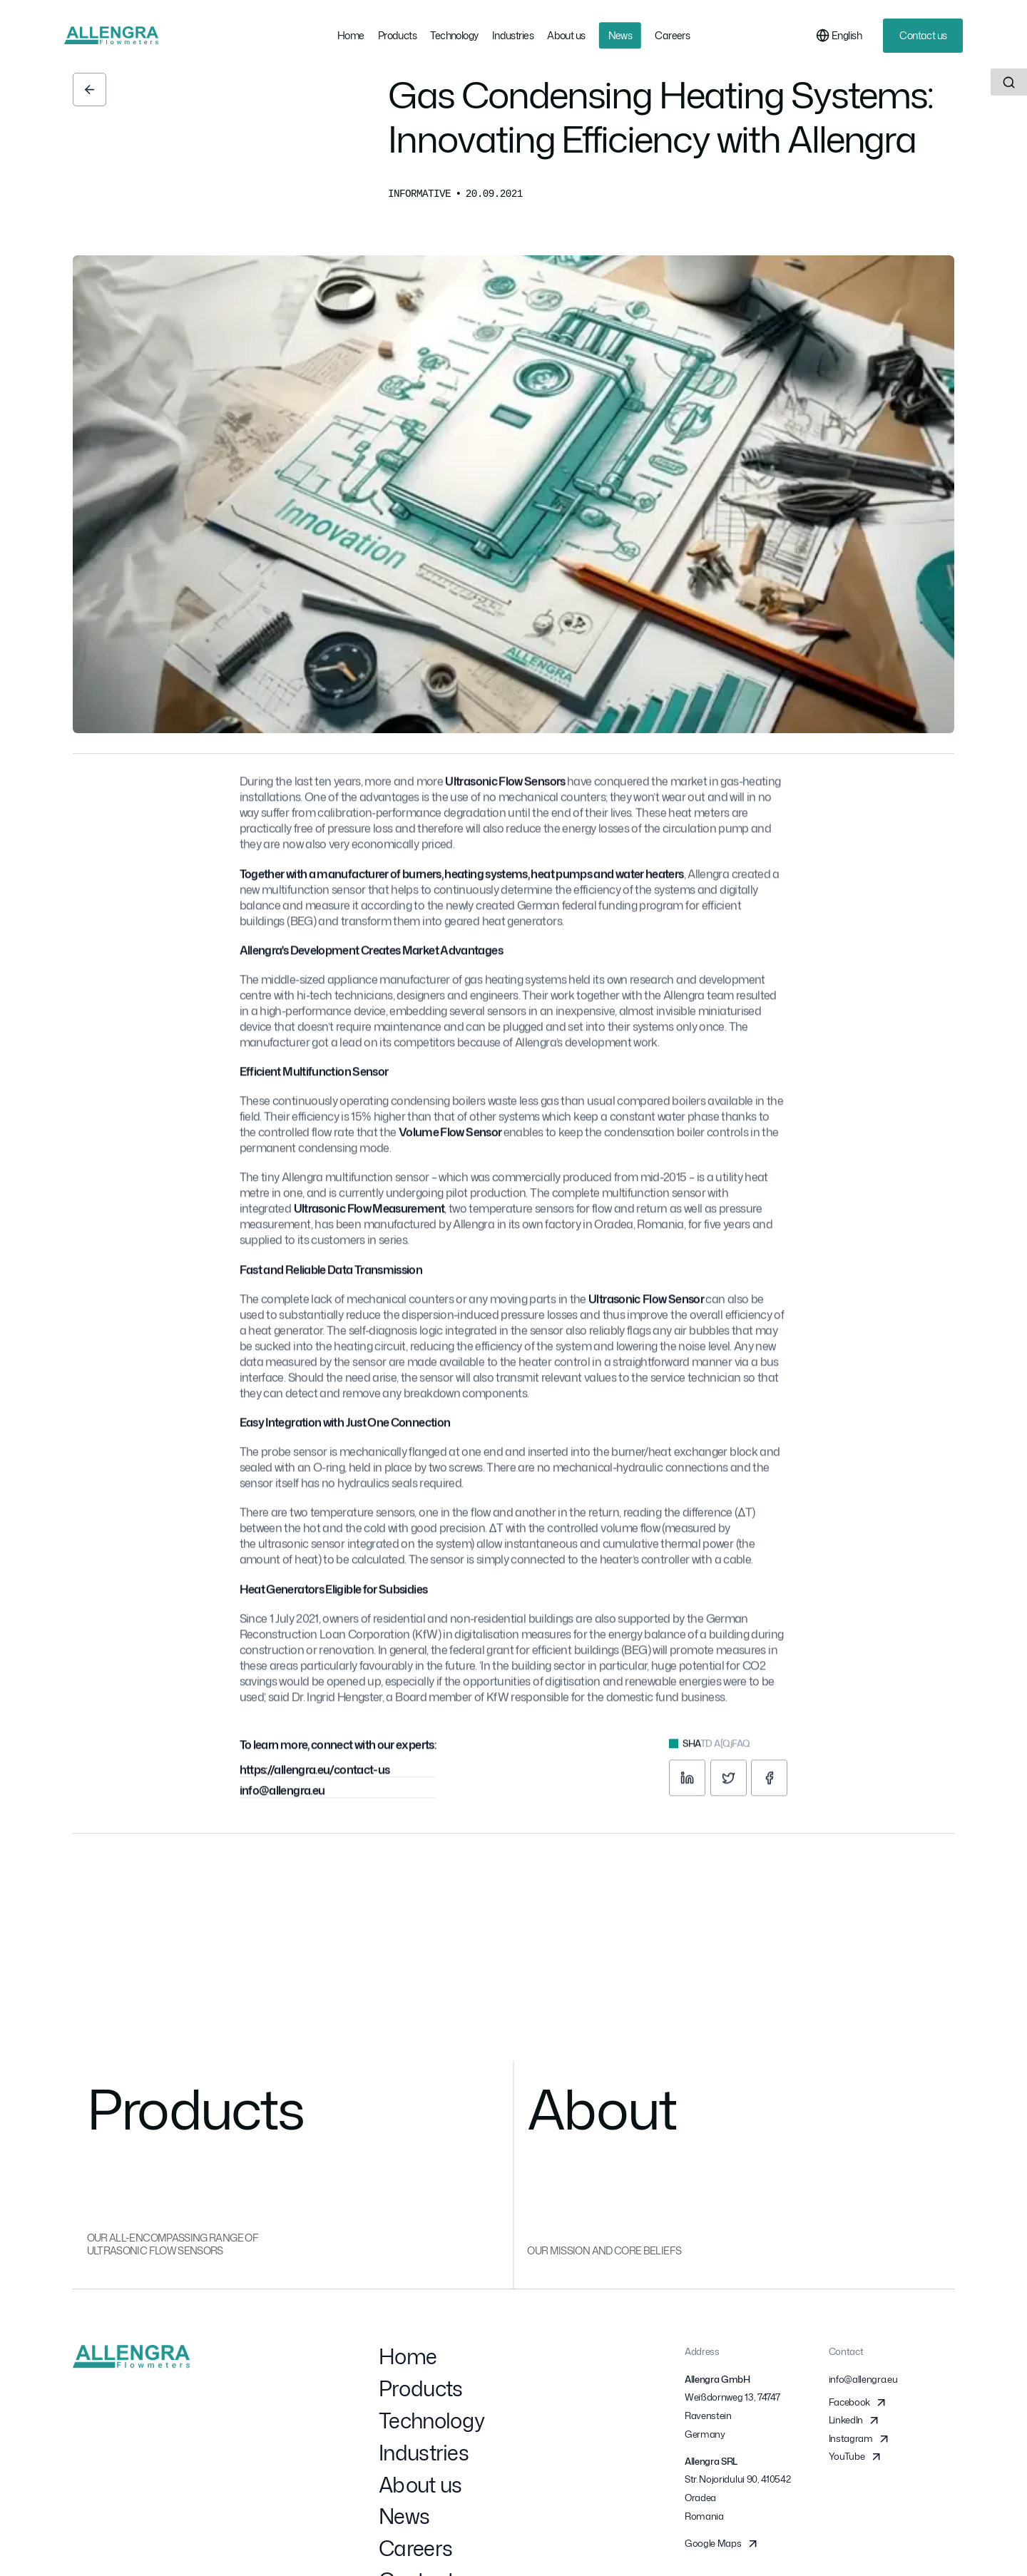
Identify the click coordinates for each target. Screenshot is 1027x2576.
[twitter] (728, 1785)
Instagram (860, 2442)
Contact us (922, 35)
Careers (415, 2551)
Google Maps (722, 2547)
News (404, 2519)
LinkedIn (855, 2424)
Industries (424, 2456)
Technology (431, 2424)
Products (420, 2392)
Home (407, 2359)
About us (420, 2488)
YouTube (856, 2461)
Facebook (859, 2406)
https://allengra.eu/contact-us (315, 1776)
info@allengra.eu (282, 1797)
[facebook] (769, 1785)
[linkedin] (687, 1785)
